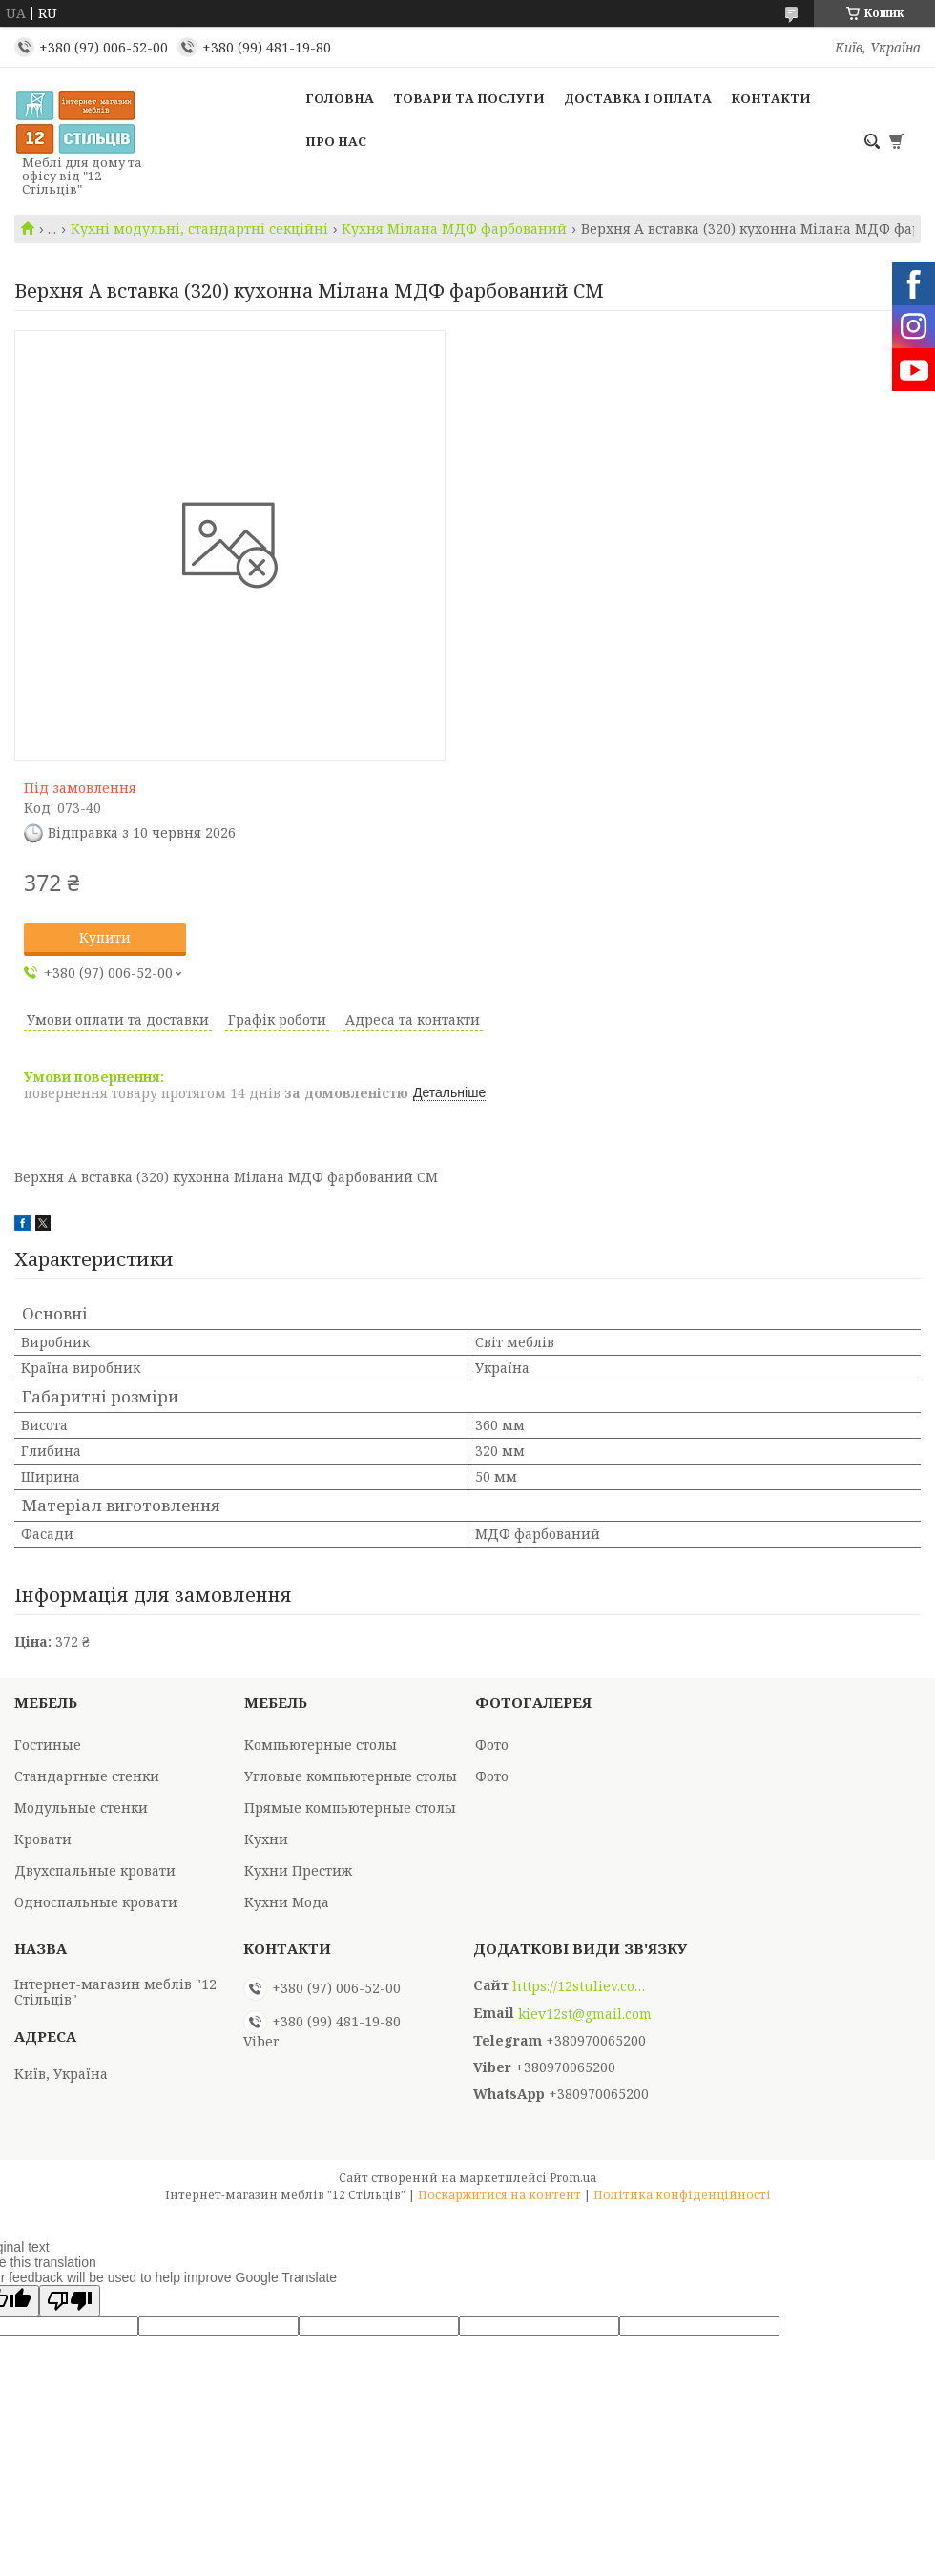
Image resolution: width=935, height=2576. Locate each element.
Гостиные (47, 1744)
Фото (492, 1744)
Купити (105, 937)
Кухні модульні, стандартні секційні (199, 229)
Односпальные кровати (95, 1902)
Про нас (335, 141)
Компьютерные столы (320, 1744)
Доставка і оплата (638, 98)
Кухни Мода (286, 1902)
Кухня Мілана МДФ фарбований (454, 229)
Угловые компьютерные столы (350, 1776)
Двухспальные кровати (95, 1870)
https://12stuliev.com (579, 1986)
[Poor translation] (69, 2300)
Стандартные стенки (86, 1776)
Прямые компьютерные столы (350, 1807)
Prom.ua (573, 2178)
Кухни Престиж (298, 1870)
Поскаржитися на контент (499, 2195)
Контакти (771, 98)
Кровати (43, 1839)
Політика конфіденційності (682, 2195)
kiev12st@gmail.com (585, 2014)
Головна (339, 98)
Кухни (266, 1839)
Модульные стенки (81, 1807)
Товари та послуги (469, 98)
